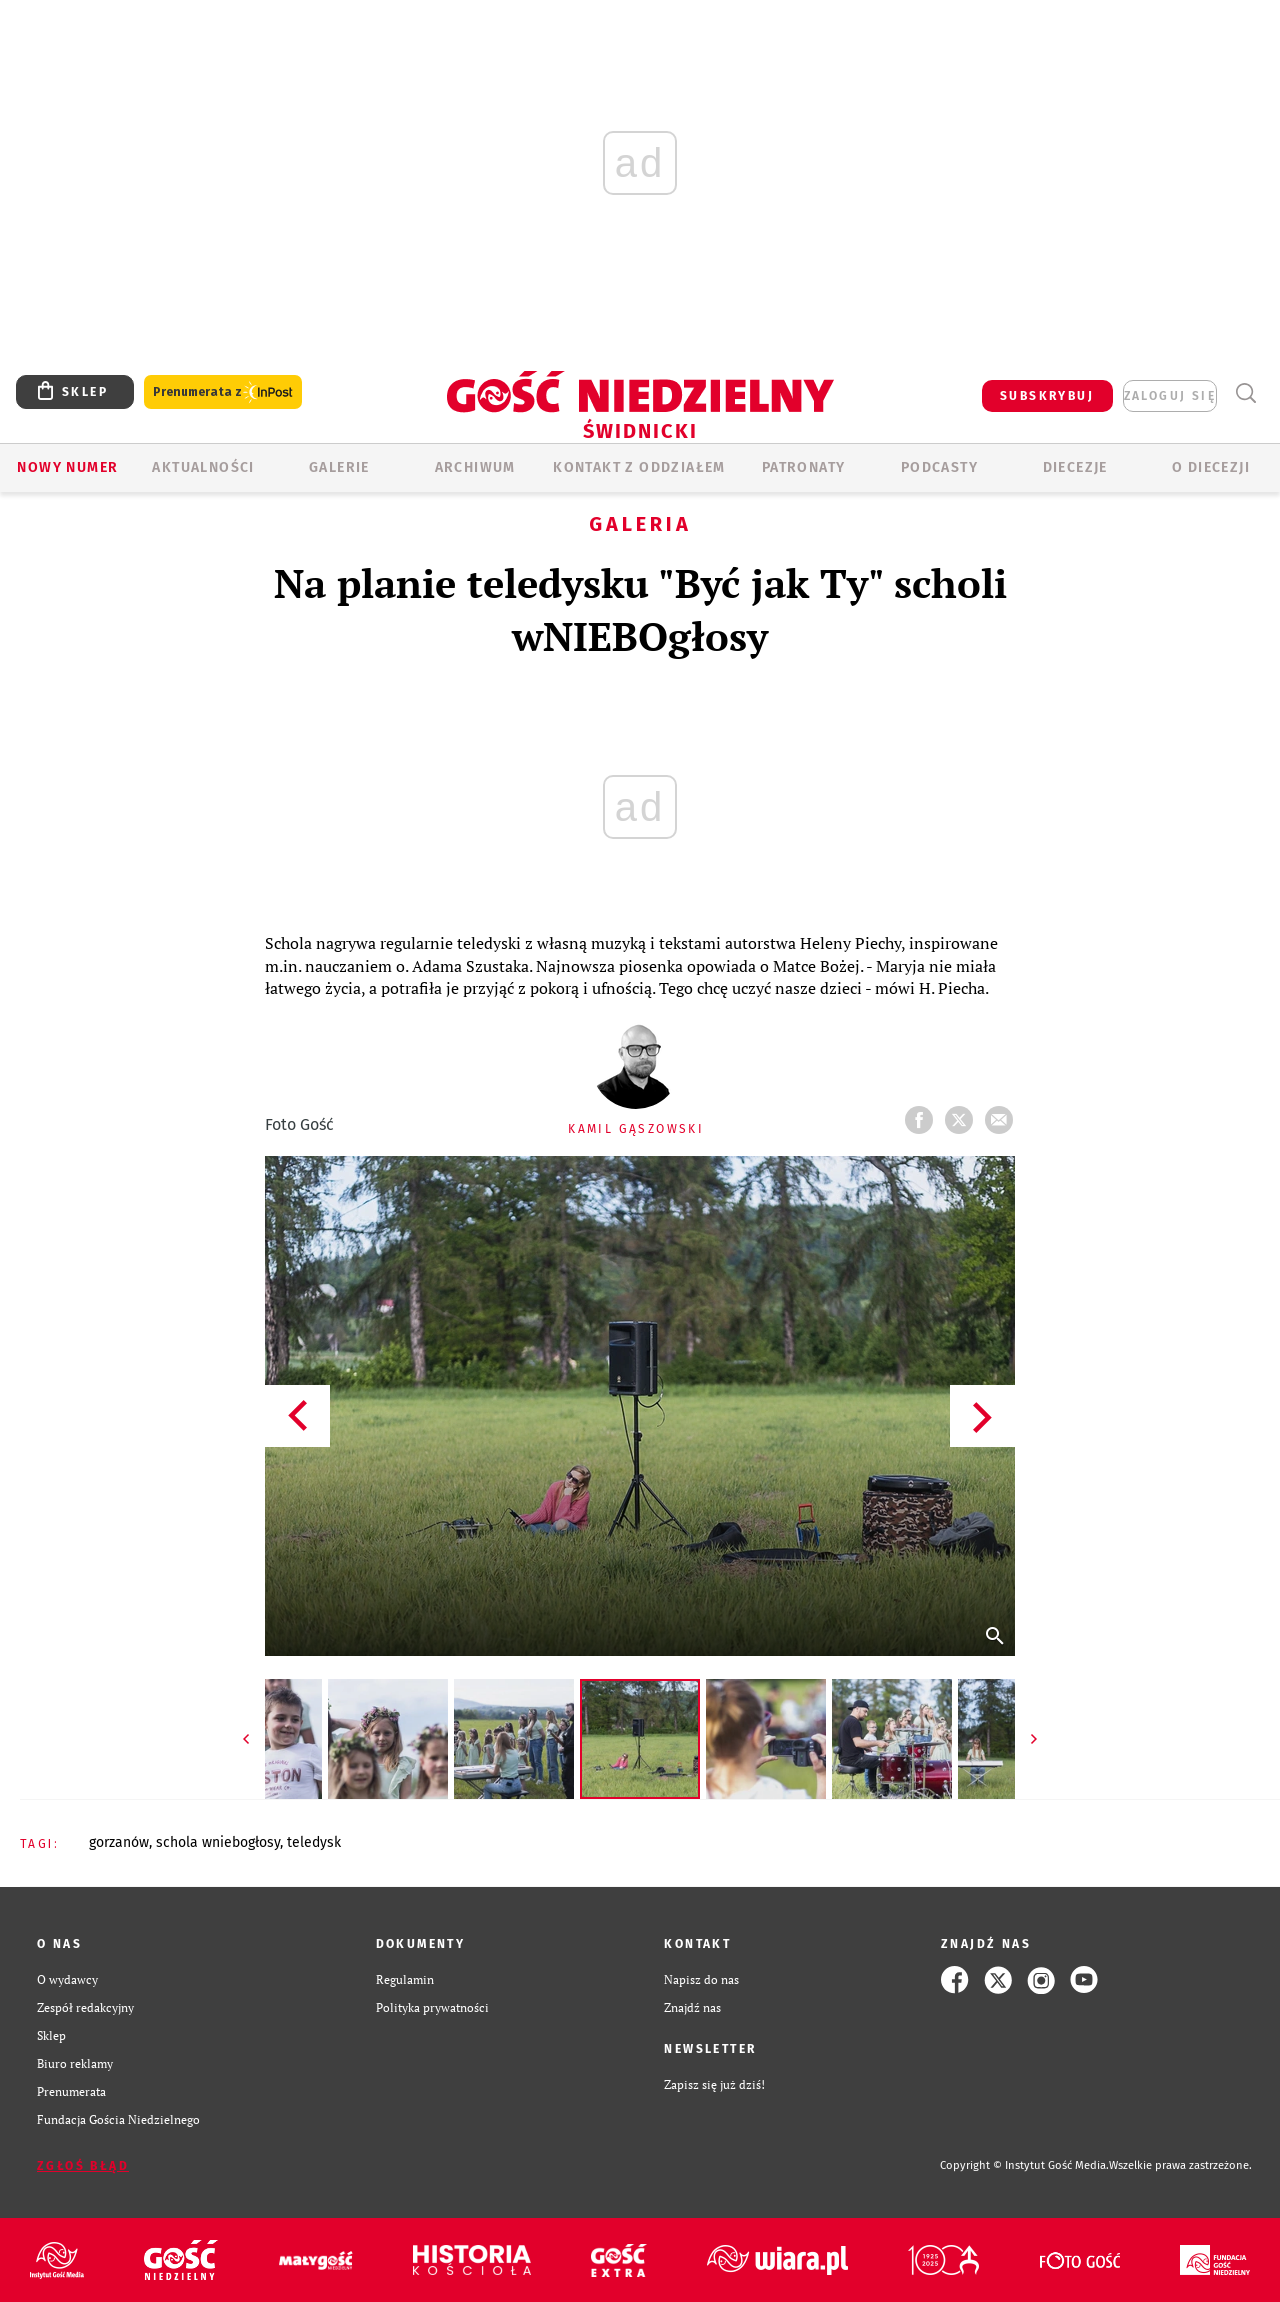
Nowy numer (67, 467)
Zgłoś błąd (83, 2166)
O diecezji (1211, 467)
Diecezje (1075, 467)
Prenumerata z (223, 392)
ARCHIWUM (475, 467)
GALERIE (339, 467)
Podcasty (939, 467)
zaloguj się (1170, 396)
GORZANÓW (119, 1842)
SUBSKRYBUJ (1047, 396)
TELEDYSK (314, 1842)
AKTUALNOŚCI (203, 467)
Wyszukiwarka (1245, 393)
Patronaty (804, 467)
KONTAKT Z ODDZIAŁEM (639, 467)
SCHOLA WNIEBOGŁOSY (218, 1842)
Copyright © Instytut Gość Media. (1024, 2165)
